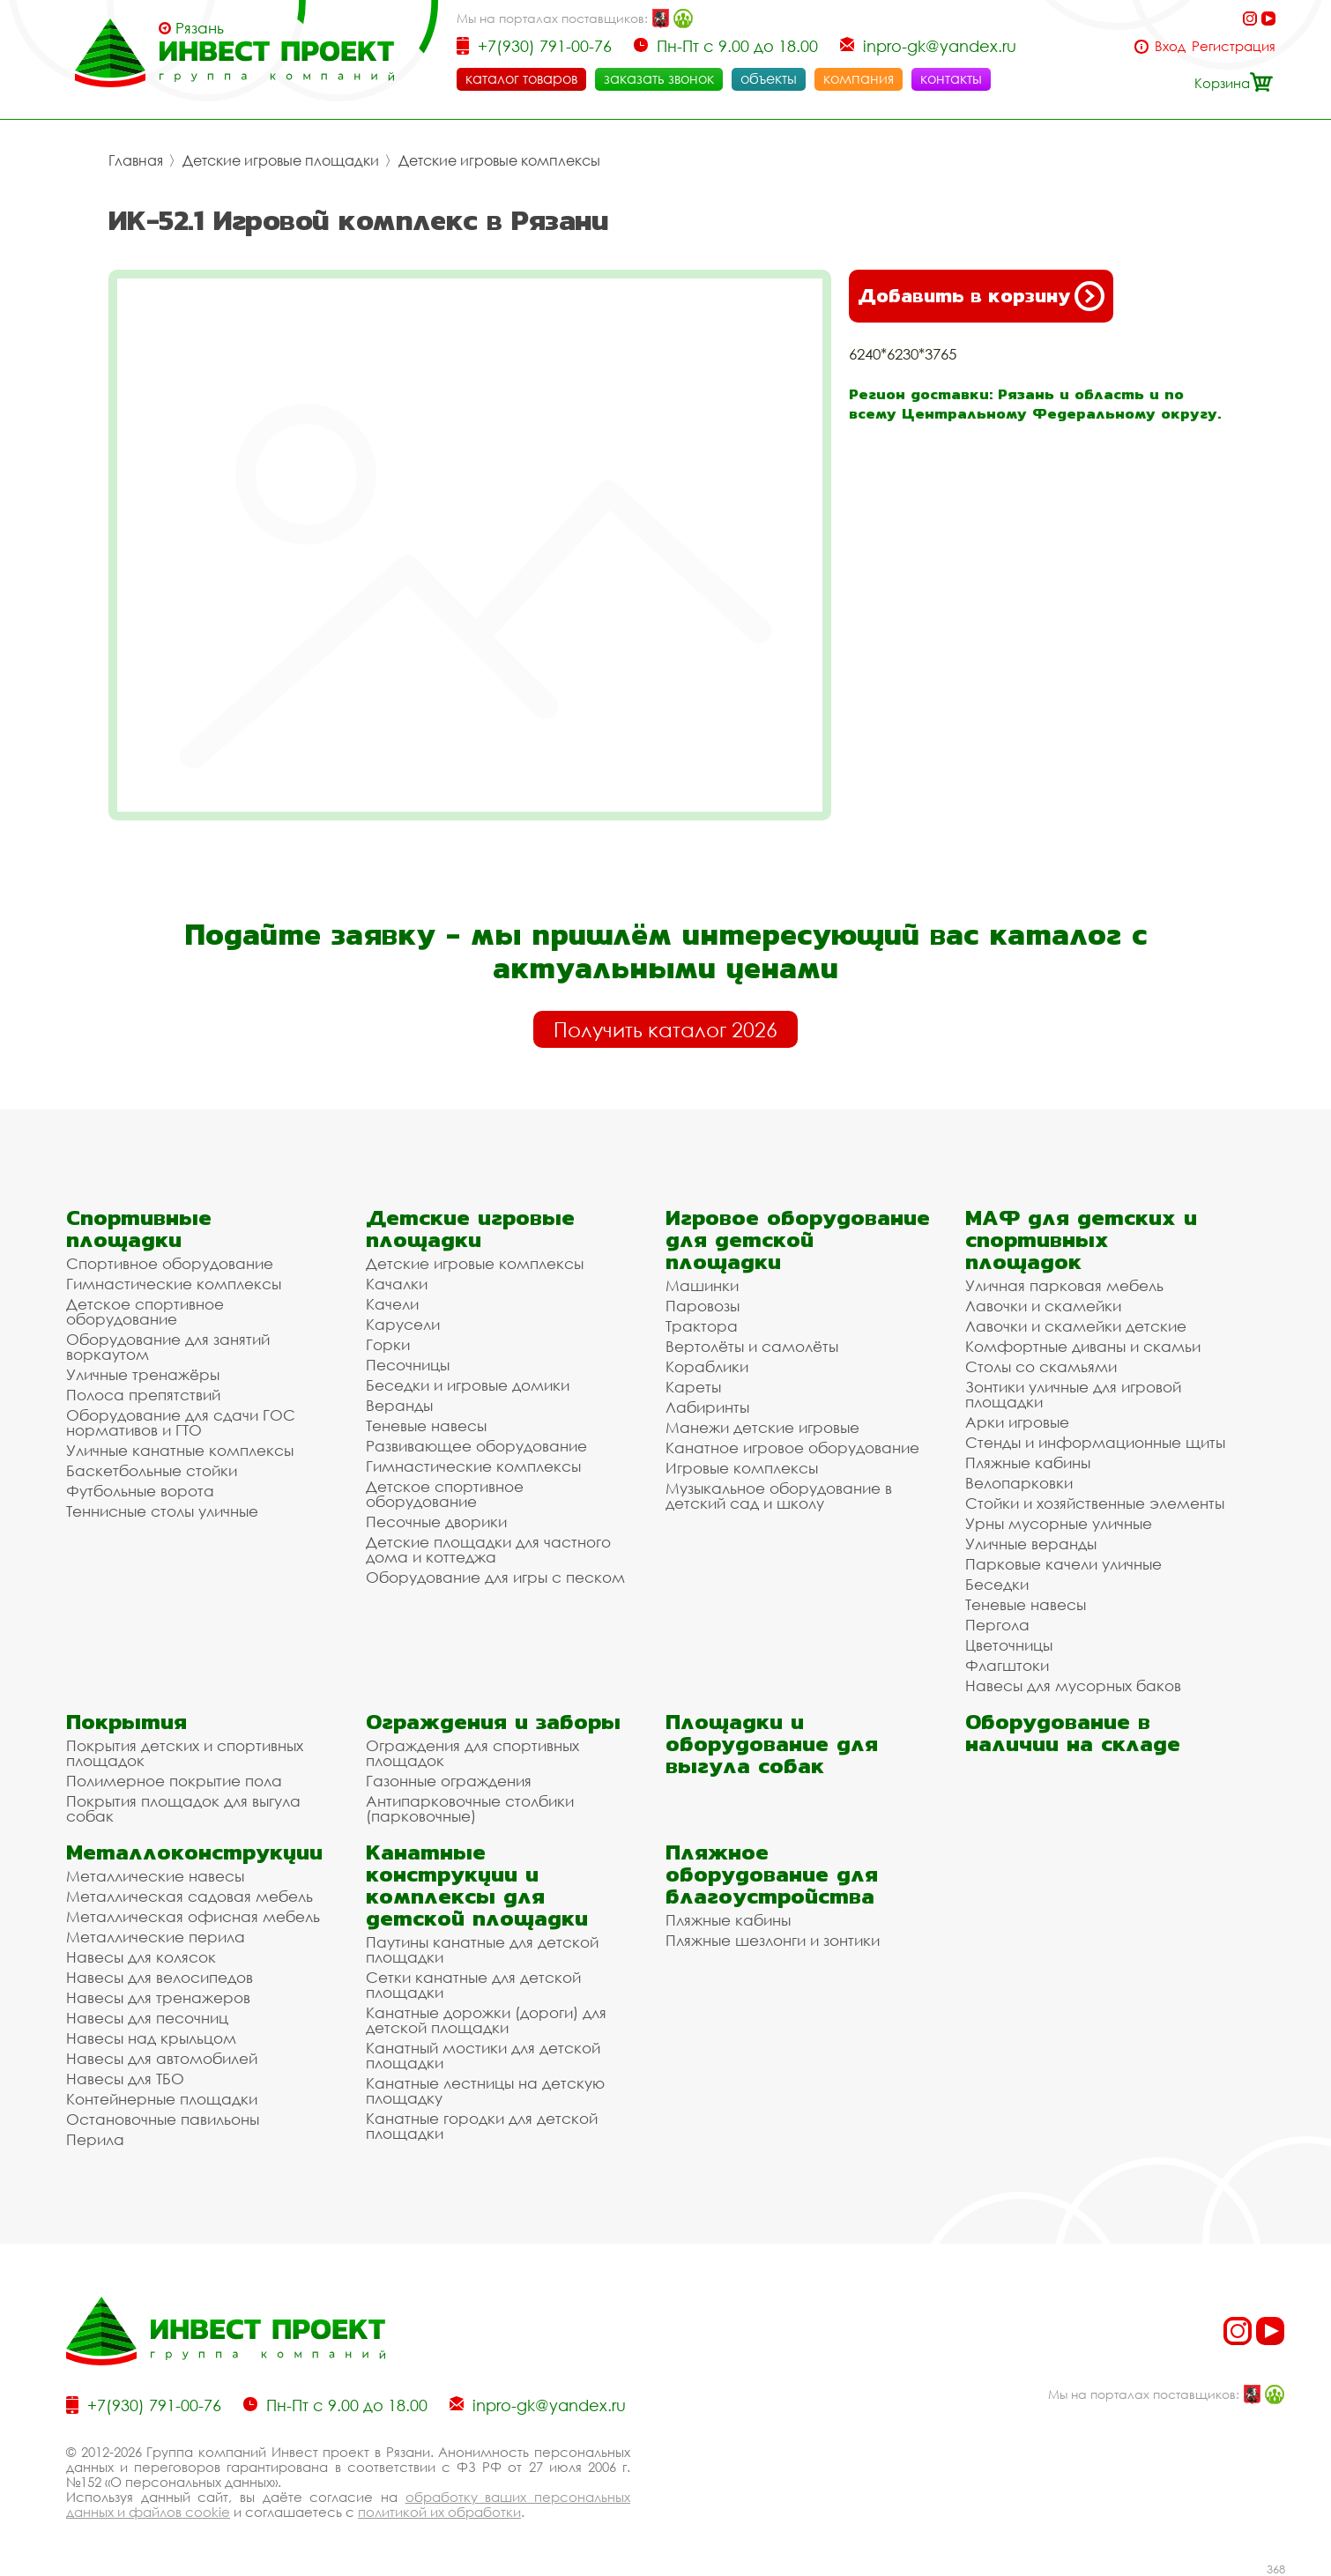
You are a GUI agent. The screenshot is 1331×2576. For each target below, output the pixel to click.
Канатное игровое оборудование (792, 1447)
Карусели (403, 1324)
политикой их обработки (439, 2512)
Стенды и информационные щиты (1095, 1442)
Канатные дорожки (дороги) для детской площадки (486, 2020)
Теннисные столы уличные (162, 1510)
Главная (135, 160)
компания (858, 78)
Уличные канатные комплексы (180, 1450)
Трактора (702, 1325)
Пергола (997, 1624)
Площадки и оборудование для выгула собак (772, 1744)
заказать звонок (659, 78)
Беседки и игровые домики (467, 1384)
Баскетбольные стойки (151, 1470)
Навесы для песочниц (147, 2017)
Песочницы (408, 1364)
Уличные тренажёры (142, 1374)
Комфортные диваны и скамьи (1083, 1346)
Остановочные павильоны (162, 2119)
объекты (768, 78)
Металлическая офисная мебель (193, 1916)
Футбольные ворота (140, 1490)
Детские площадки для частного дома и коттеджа (488, 1549)
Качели (392, 1303)
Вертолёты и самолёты (752, 1346)
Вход (1170, 46)
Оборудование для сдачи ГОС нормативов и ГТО (180, 1422)
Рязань (199, 28)
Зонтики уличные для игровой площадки (1073, 1394)
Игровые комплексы (742, 1467)
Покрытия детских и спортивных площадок (184, 1753)
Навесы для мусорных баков (1073, 1685)
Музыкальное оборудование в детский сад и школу (779, 1496)
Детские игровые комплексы (499, 160)
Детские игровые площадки (280, 160)
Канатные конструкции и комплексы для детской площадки (477, 1885)
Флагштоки (1007, 1665)
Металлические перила (155, 1936)
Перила (95, 2139)
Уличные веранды (1031, 1543)
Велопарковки (1019, 1482)
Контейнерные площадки (161, 2098)
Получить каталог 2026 (665, 1029)
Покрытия (126, 1722)
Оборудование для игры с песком (495, 1577)
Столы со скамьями (1041, 1366)
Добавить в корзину (981, 296)
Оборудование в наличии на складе (1072, 1733)
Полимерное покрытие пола (174, 1780)
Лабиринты (707, 1406)
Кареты (693, 1386)
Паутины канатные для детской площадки (482, 1949)
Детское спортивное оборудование (145, 1311)
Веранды (399, 1405)
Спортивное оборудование (169, 1263)
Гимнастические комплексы (173, 1283)
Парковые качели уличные (1063, 1563)
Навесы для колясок (141, 1956)
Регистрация (1233, 46)
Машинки (702, 1285)
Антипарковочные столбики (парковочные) (470, 1808)
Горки (388, 1344)
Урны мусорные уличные (1058, 1523)
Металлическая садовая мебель (189, 1896)
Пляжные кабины (1027, 1462)
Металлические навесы (155, 1875)
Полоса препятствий (143, 1394)
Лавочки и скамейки (1043, 1305)
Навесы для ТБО (125, 2078)
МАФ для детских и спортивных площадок (1081, 1239)
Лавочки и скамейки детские (1075, 1325)
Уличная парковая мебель (1064, 1285)
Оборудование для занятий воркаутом (168, 1347)
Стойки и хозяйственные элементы (1094, 1503)
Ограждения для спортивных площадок (472, 1753)
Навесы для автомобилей (161, 2058)
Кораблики (707, 1366)
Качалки (397, 1283)
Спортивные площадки (139, 1228)
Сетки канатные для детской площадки (473, 1985)
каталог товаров (521, 78)
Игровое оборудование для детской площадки (798, 1239)
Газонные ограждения (449, 1780)
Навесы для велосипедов (159, 1977)
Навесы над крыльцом (151, 2037)
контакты (951, 78)
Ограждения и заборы (493, 1722)
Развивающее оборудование (476, 1445)
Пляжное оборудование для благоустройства (772, 1874)
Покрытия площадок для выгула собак (183, 1808)
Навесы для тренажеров (158, 1997)
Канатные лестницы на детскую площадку (485, 2090)
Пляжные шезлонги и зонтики (773, 1940)
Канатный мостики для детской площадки (483, 2055)
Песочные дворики (436, 1521)
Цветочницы (1008, 1644)
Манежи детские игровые (762, 1427)
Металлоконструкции (194, 1852)
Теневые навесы (426, 1425)
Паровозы (703, 1305)
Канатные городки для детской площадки (482, 2126)
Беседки (997, 1584)
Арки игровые (1017, 1421)
